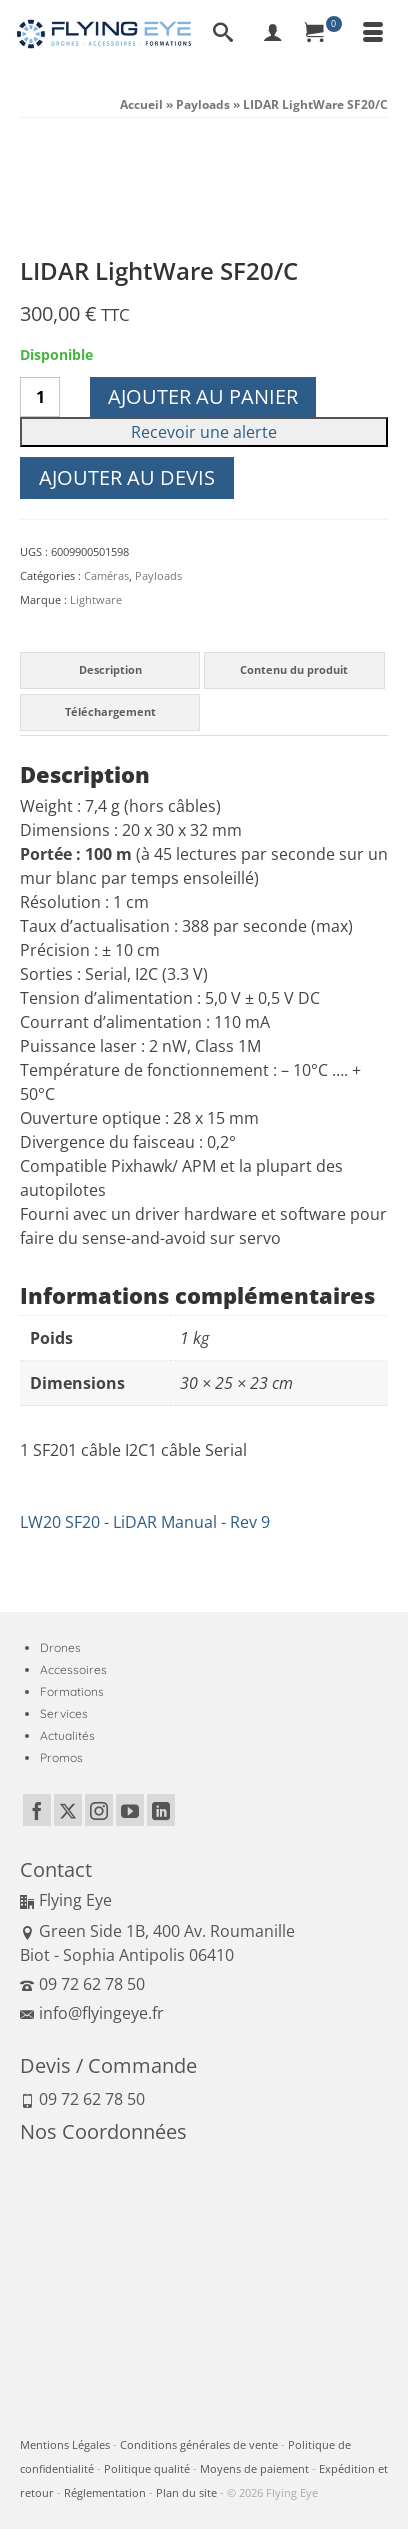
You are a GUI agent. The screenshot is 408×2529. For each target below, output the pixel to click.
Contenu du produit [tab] (294, 669)
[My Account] (273, 34)
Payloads (158, 575)
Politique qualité (147, 2468)
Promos (61, 1757)
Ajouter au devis (127, 477)
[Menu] (373, 34)
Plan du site (186, 2492)
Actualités (67, 1735)
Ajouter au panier (203, 396)
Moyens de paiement (254, 2468)
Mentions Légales (65, 2444)
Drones (60, 1647)
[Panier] (323, 34)
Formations (72, 1691)
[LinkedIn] (161, 1810)
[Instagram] (99, 1810)
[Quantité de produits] (40, 397)
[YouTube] (130, 1810)
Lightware (96, 599)
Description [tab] (110, 669)
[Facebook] (37, 1810)
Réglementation (105, 2492)
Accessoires (73, 1669)
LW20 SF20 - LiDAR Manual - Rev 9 (145, 1522)
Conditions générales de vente (199, 2444)
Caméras (106, 575)
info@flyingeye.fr (92, 2013)
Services (64, 1713)
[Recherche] (223, 34)
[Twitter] (68, 1810)
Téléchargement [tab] (110, 711)
